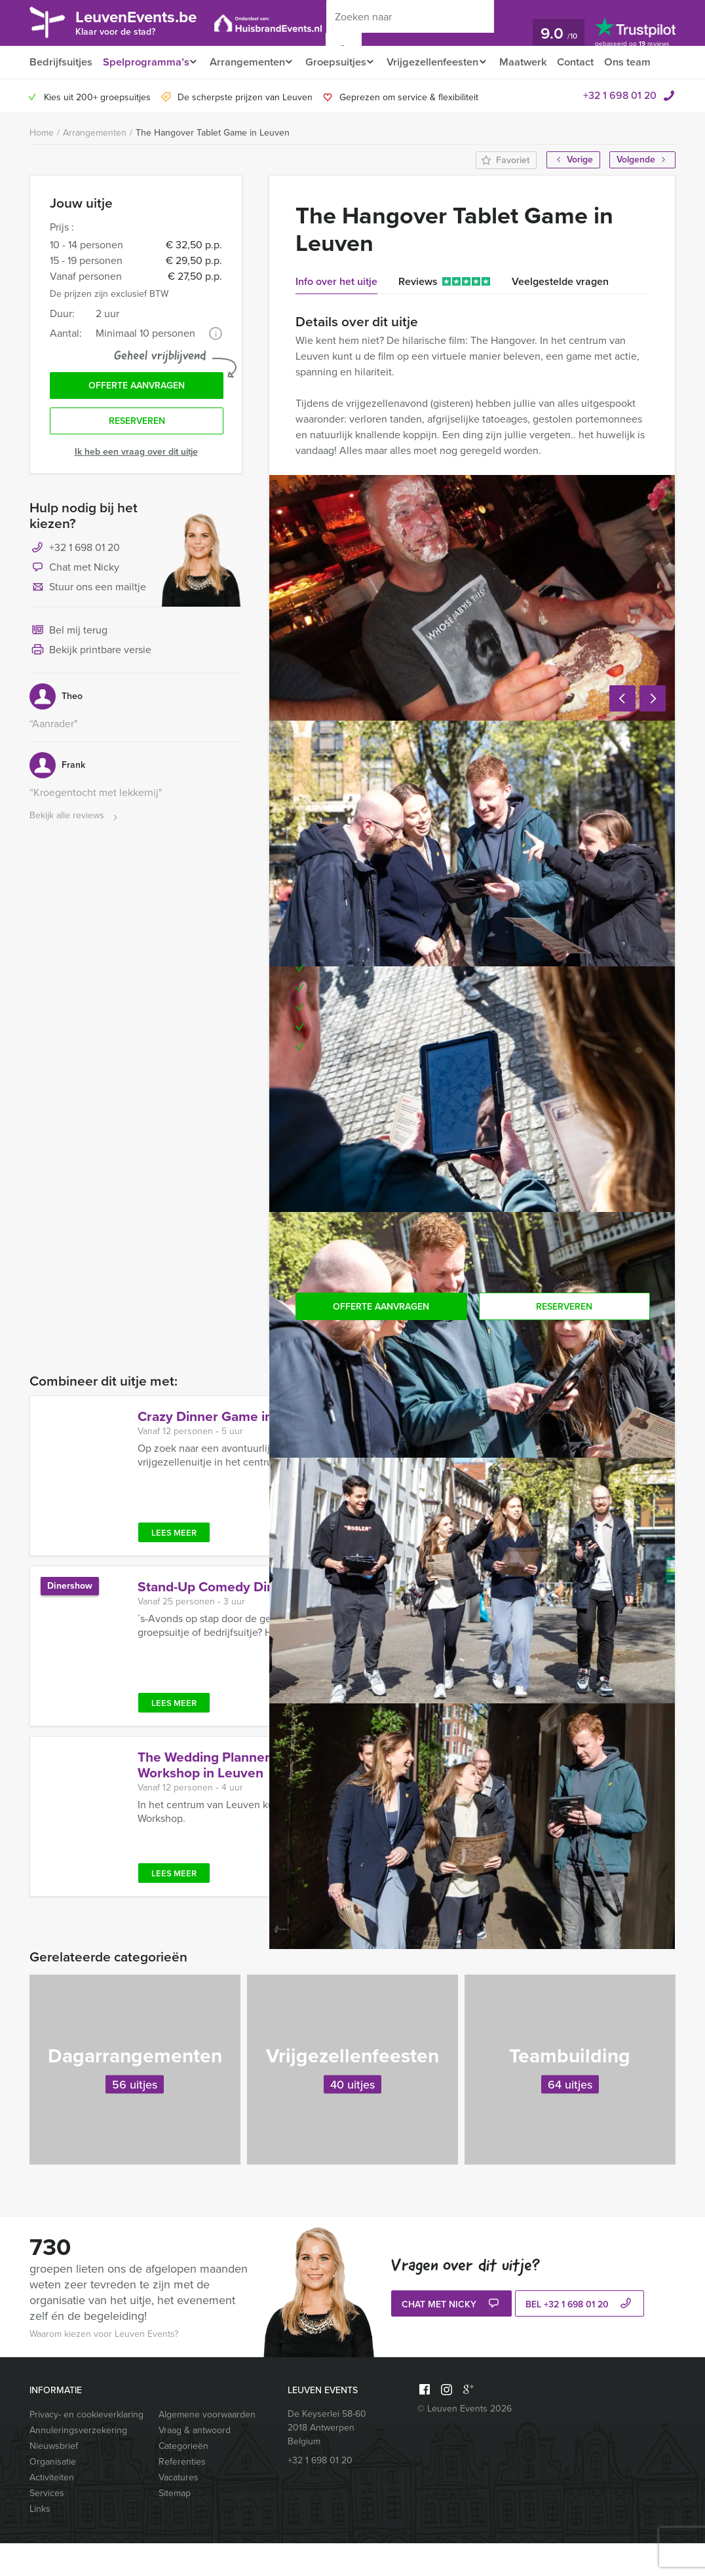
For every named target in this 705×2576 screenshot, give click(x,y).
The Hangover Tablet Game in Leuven (213, 165)
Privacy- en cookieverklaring (86, 2447)
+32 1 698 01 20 (620, 128)
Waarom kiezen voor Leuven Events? (103, 2367)
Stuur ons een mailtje (87, 623)
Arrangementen (249, 61)
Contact (591, 61)
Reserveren (137, 457)
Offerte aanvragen (136, 419)
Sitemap (175, 2526)
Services (46, 2526)
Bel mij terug (68, 666)
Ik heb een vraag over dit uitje (136, 488)
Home (41, 165)
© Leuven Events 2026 (464, 2441)
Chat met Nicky (74, 604)
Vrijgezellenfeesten (442, 61)
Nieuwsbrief (53, 2479)
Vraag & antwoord (195, 2463)
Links (39, 2541)
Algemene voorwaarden (207, 2447)
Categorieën (183, 2479)
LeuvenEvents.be (144, 21)
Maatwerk (537, 61)
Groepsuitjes (342, 61)
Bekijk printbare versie (90, 686)
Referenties (182, 2494)
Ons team (52, 94)
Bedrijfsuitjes (60, 61)
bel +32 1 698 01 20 (579, 2338)
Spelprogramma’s (145, 61)
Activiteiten (51, 2510)
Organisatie (52, 2494)
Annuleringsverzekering (78, 2463)
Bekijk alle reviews (75, 852)
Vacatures (179, 2510)
